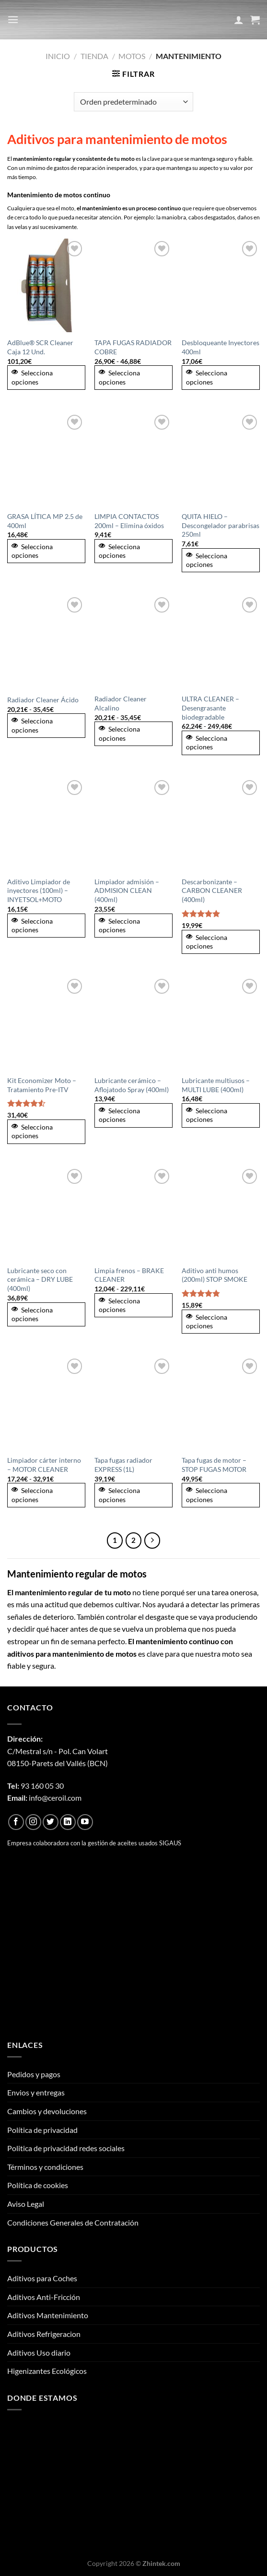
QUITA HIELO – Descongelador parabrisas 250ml (220, 525)
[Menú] (13, 19)
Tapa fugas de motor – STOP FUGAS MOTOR (214, 1464)
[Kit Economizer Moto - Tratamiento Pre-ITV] (46, 1023)
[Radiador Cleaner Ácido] (46, 641)
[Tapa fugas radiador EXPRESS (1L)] (133, 1403)
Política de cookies (37, 2185)
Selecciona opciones (32, 377)
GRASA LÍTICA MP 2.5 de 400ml (44, 521)
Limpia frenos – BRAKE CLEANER (129, 1275)
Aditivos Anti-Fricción (43, 2296)
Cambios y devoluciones (47, 2111)
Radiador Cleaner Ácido (43, 700)
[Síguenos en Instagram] (33, 1822)
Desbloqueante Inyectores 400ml (220, 347)
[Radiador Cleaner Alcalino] (133, 641)
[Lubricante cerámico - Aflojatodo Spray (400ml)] (133, 1023)
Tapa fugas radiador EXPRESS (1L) (123, 1464)
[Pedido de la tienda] (133, 101)
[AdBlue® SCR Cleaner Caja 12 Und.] (46, 285)
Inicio (58, 55)
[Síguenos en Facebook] (16, 1822)
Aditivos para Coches (42, 2278)
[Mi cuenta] (239, 19)
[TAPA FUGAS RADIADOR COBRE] (133, 285)
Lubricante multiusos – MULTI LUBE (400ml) (216, 1085)
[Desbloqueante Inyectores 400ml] (221, 285)
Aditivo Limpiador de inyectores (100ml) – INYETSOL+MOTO (38, 890)
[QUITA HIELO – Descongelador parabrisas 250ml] (221, 459)
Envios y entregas (36, 2092)
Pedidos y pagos (33, 2074)
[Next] (152, 1540)
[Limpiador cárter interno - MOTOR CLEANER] (46, 1403)
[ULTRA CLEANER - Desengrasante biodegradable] (221, 641)
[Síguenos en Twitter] (50, 1822)
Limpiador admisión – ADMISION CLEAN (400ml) (126, 890)
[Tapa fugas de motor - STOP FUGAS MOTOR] (221, 1403)
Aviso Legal (25, 2203)
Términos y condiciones (45, 2166)
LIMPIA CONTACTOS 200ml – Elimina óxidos (129, 521)
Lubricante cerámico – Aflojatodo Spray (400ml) (131, 1085)
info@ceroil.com (55, 1797)
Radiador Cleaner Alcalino (120, 703)
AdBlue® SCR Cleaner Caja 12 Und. (40, 347)
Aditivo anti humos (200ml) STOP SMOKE (214, 1275)
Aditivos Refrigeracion (44, 2333)
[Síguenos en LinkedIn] (68, 1822)
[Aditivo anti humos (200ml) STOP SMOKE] (221, 1213)
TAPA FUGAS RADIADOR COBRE (133, 347)
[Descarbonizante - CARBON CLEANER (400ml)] (221, 824)
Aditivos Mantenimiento (47, 2315)
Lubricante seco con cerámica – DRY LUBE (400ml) (40, 1279)
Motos (131, 55)
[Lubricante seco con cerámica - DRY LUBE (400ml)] (46, 1213)
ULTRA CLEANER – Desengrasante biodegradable (210, 708)
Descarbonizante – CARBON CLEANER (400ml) (212, 890)
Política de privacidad (42, 2129)
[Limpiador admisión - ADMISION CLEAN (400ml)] (133, 824)
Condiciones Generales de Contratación (73, 2222)
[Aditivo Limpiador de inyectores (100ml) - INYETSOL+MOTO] (46, 824)
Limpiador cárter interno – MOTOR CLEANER (44, 1464)
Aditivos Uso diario (38, 2352)
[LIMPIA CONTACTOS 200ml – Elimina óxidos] (133, 459)
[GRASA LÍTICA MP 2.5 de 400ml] (46, 459)
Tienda (94, 55)
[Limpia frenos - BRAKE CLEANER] (133, 1213)
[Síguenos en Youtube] (85, 1822)
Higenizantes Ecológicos (47, 2370)
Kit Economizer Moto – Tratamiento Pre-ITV (41, 1085)
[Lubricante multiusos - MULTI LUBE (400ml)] (221, 1023)
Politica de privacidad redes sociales (66, 2148)
